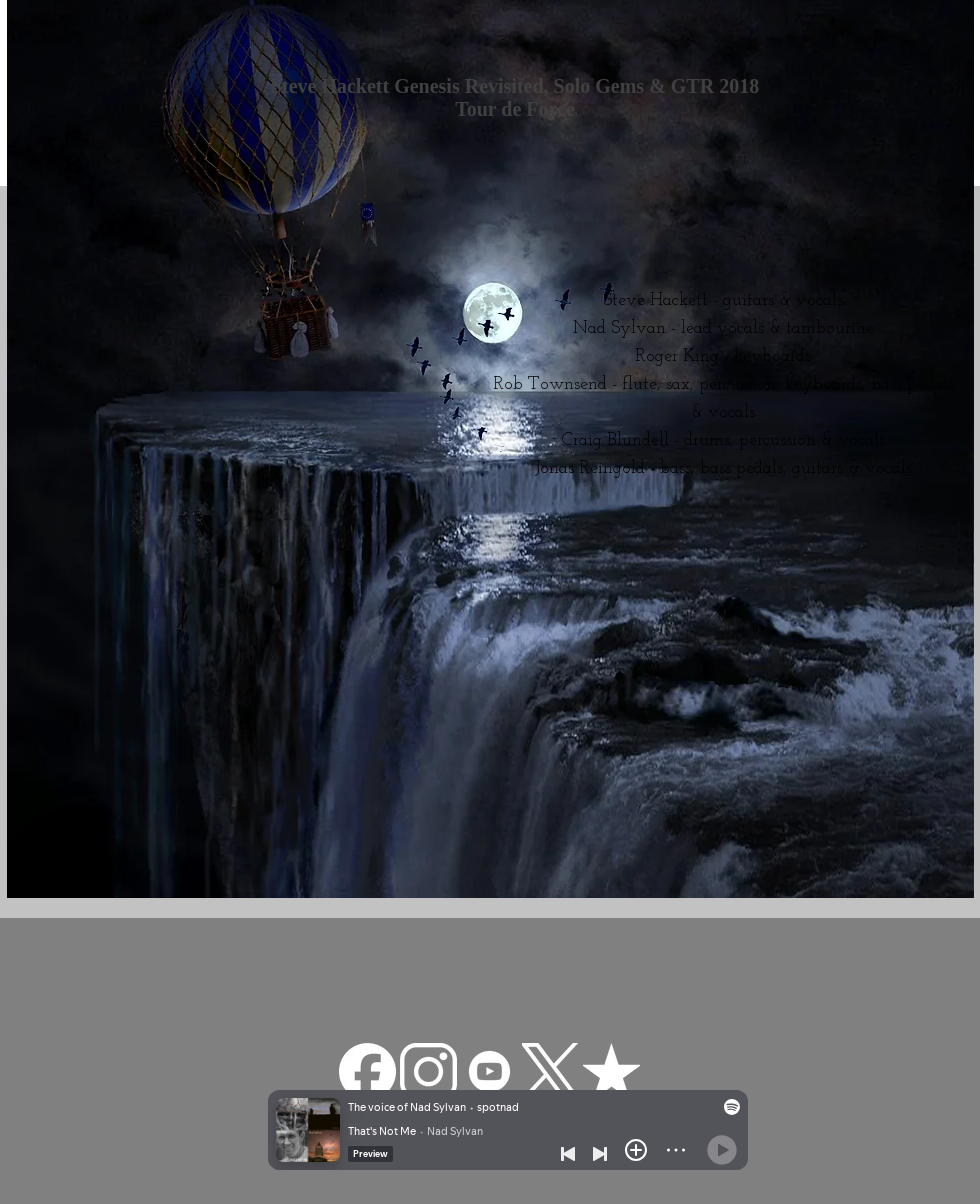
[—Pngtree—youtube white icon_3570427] (489, 1071)
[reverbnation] (611, 1071)
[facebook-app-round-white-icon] (367, 1071)
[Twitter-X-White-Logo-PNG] (550, 1071)
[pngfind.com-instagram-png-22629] (428, 1071)
